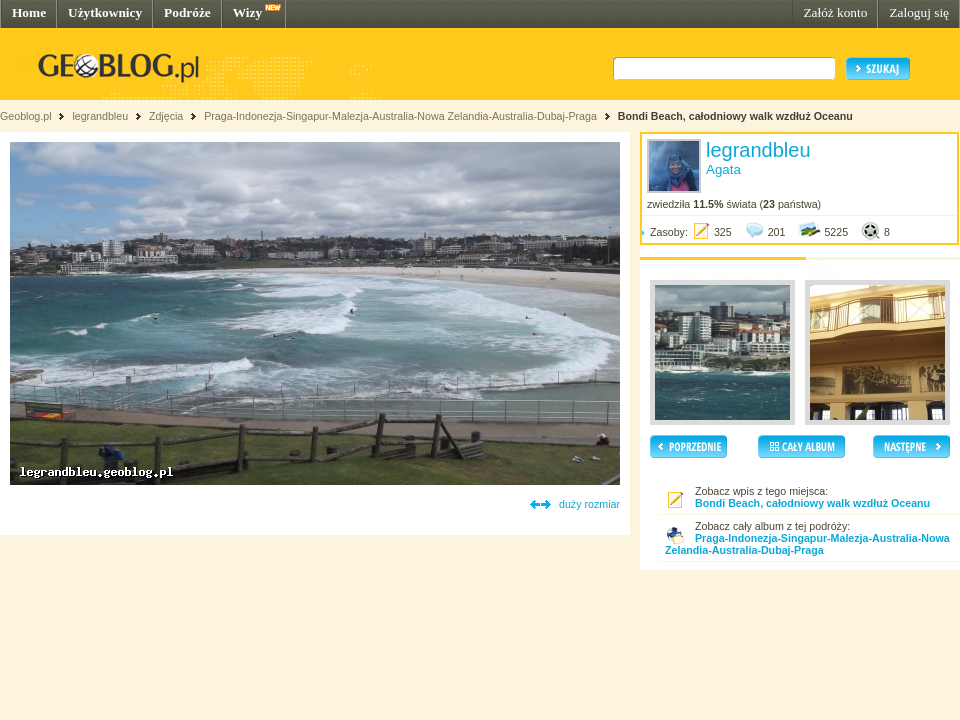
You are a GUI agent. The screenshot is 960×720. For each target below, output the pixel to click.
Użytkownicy (105, 12)
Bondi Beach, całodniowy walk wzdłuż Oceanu (735, 116)
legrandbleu (100, 116)
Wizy (247, 12)
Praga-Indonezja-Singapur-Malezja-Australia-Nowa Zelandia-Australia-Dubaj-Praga (400, 116)
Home (29, 12)
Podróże (187, 12)
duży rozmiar (589, 504)
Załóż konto (835, 12)
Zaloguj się (919, 12)
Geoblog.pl (26, 116)
